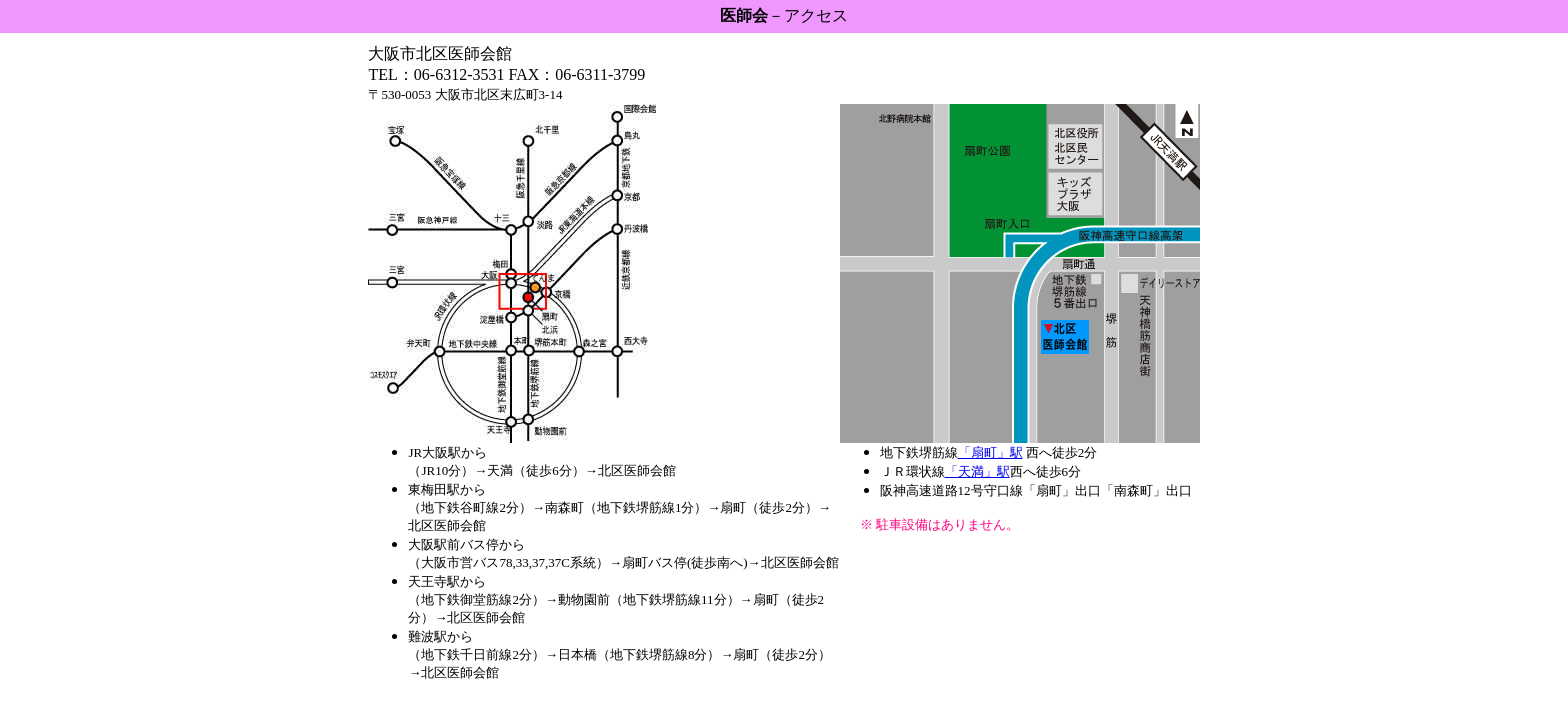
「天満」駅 (977, 471)
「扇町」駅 (990, 452)
